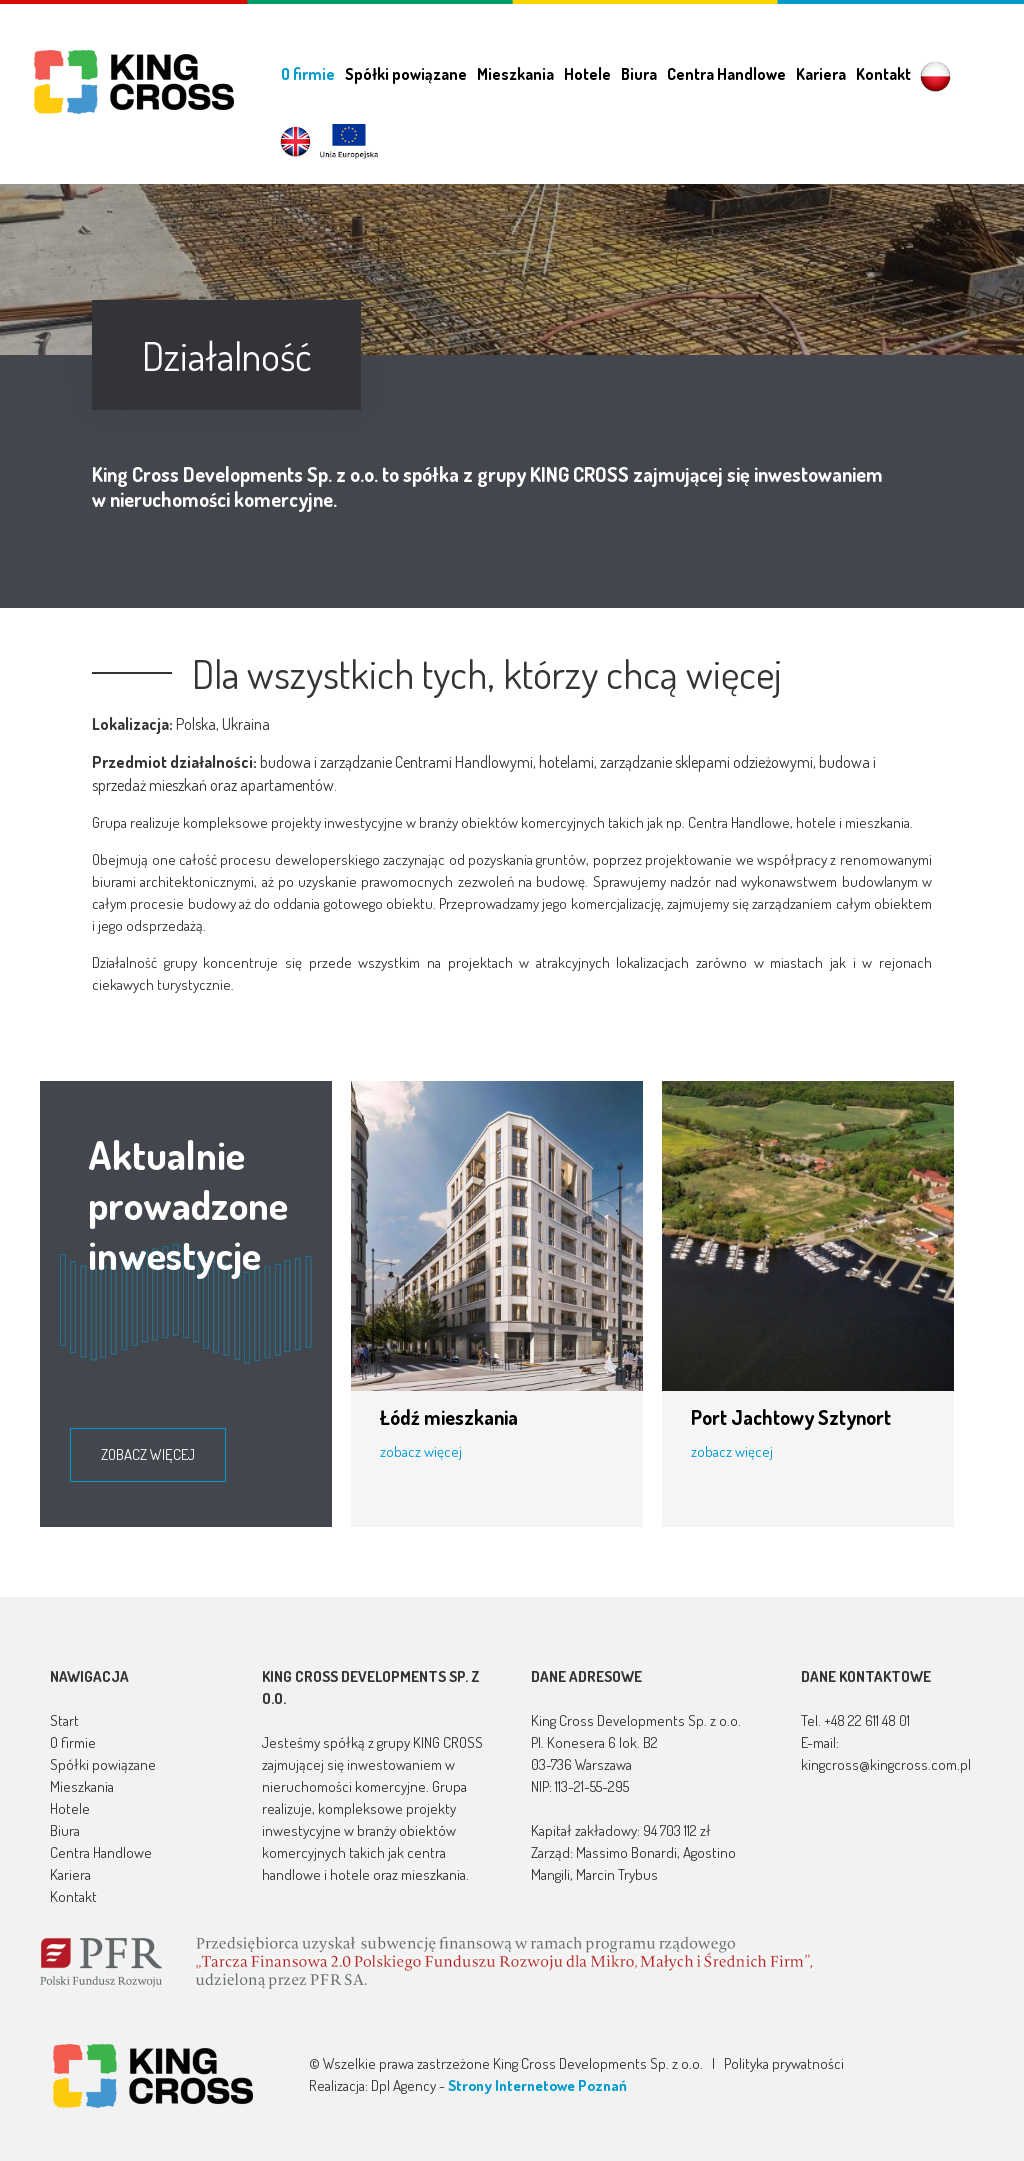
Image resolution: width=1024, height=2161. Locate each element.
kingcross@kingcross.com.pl (886, 1764)
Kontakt (883, 74)
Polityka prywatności (784, 2063)
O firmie (308, 74)
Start (64, 1720)
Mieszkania (515, 74)
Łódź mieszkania (449, 1417)
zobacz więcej (148, 1454)
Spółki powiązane (406, 74)
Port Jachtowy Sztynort (791, 1417)
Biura (639, 74)
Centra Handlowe (726, 74)
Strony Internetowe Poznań (537, 2085)
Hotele (587, 74)
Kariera (821, 74)
